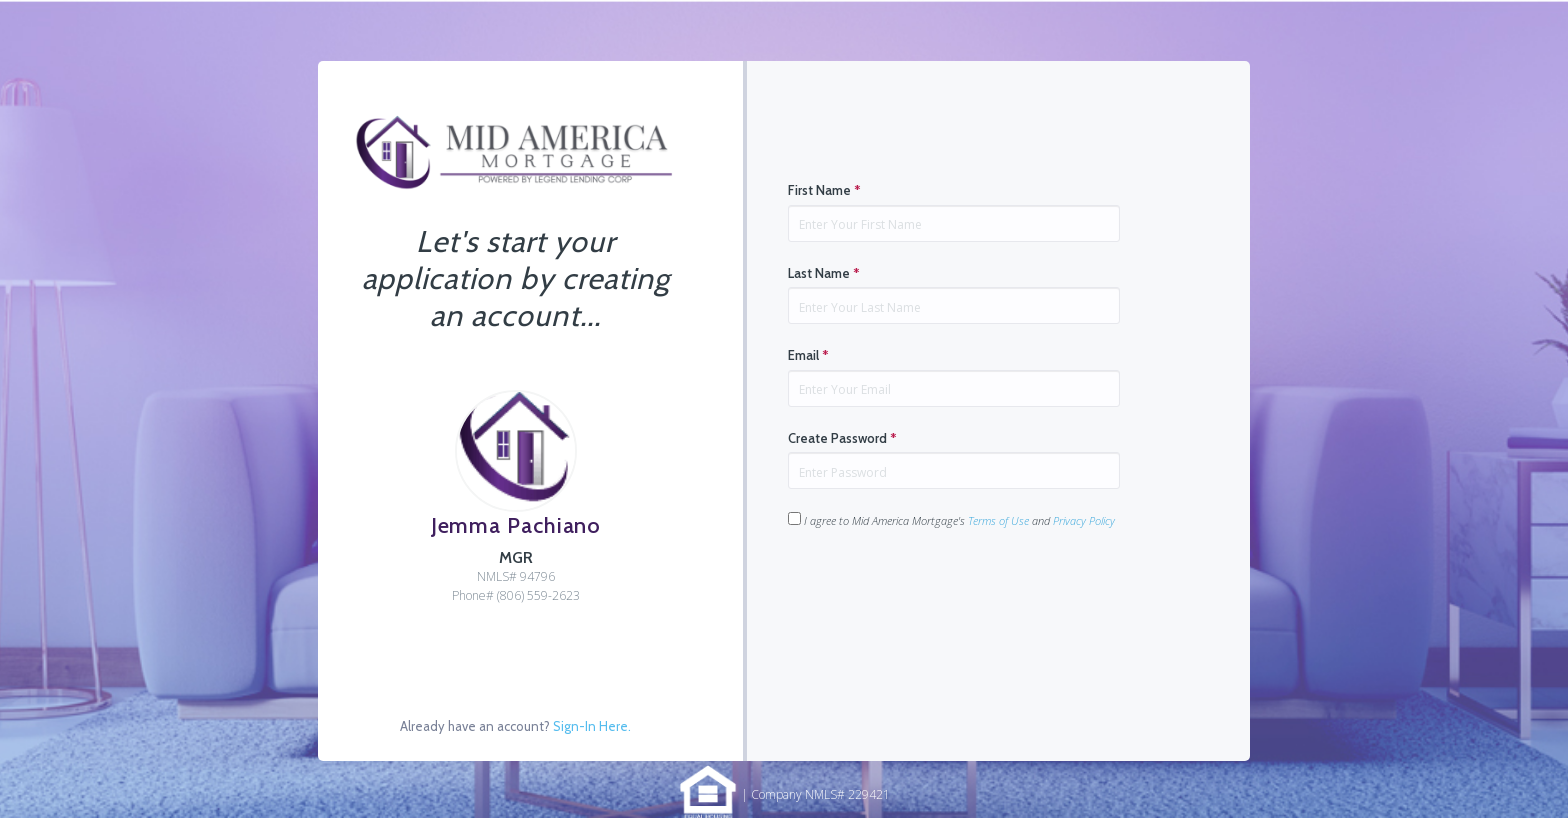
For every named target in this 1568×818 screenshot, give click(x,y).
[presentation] (940, 592)
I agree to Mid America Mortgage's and (951, 520)
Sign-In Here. (592, 726)
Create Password (842, 438)
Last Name (824, 273)
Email (808, 355)
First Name (824, 190)
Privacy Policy (1084, 520)
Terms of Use (998, 520)
